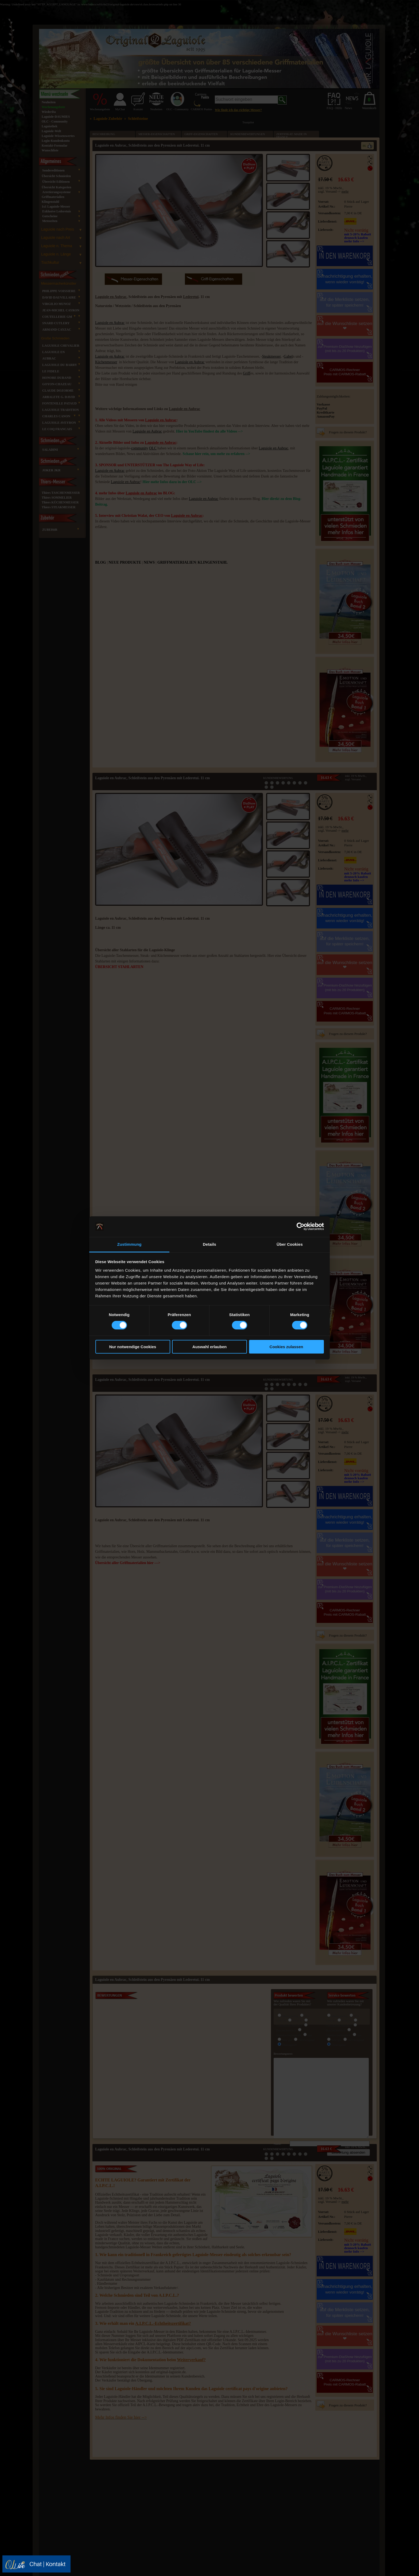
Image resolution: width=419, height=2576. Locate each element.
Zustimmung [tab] (129, 1244)
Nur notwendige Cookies (132, 1346)
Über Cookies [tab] (290, 1244)
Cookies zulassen (286, 1346)
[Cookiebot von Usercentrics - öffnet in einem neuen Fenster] (300, 1226)
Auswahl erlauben (209, 1346)
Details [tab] (209, 1244)
